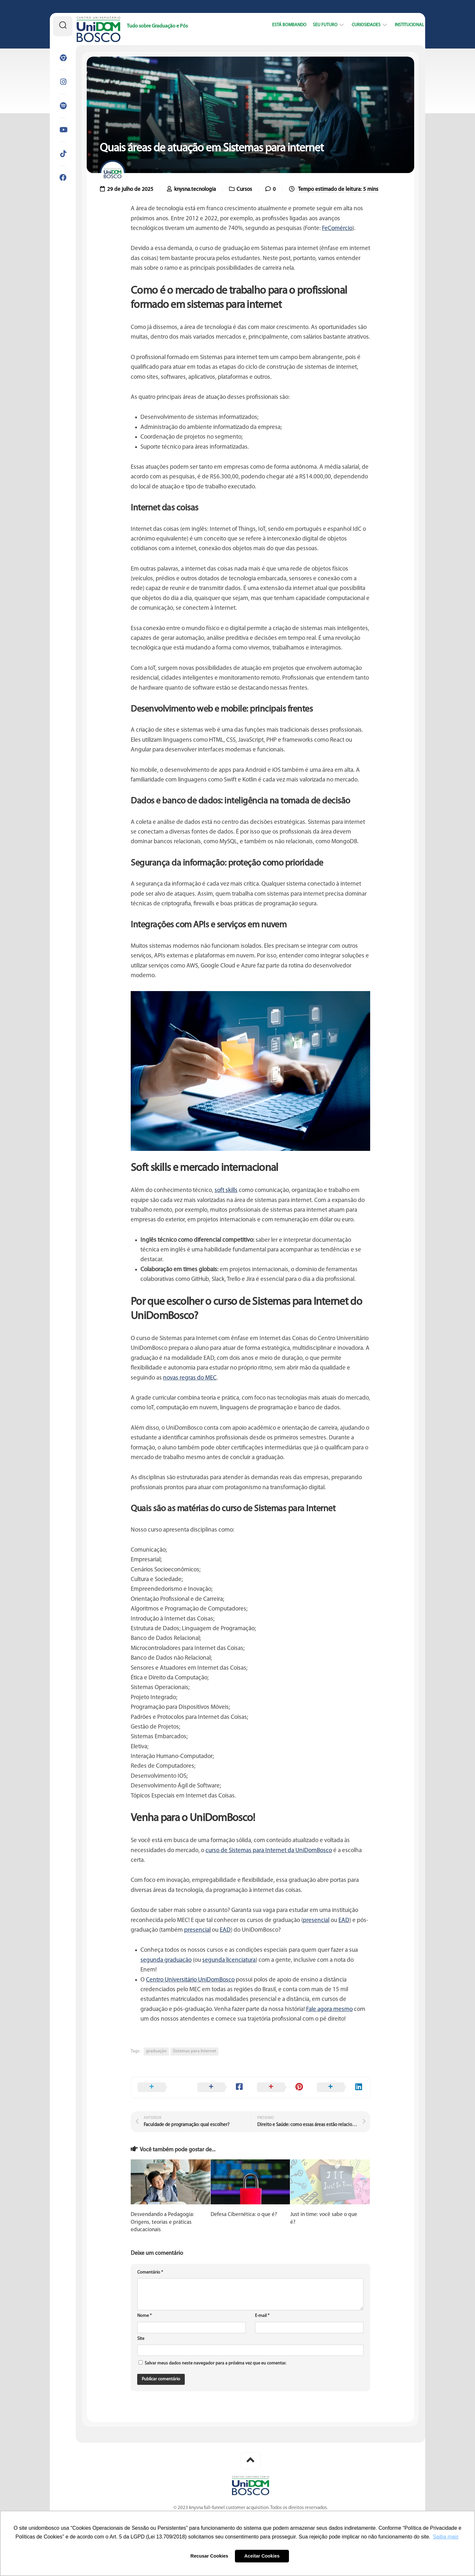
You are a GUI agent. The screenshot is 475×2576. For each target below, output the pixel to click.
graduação (156, 2051)
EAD (343, 1920)
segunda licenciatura (229, 1960)
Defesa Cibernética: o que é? (244, 2214)
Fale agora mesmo (329, 2009)
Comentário (150, 2272)
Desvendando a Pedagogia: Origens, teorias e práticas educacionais (162, 2222)
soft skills (226, 1190)
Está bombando (277, 25)
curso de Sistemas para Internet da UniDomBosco (268, 1851)
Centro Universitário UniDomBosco (190, 1980)
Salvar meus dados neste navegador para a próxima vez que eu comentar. (215, 2363)
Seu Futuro (313, 25)
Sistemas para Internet (194, 2051)
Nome (144, 2315)
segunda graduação (166, 1960)
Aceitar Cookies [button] (262, 2556)
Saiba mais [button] (445, 2536)
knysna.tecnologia (195, 189)
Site (140, 2338)
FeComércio (337, 228)
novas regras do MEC (189, 1378)
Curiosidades (354, 25)
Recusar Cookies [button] (209, 2556)
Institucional (397, 25)
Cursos (244, 189)
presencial (316, 1920)
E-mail (262, 2315)
